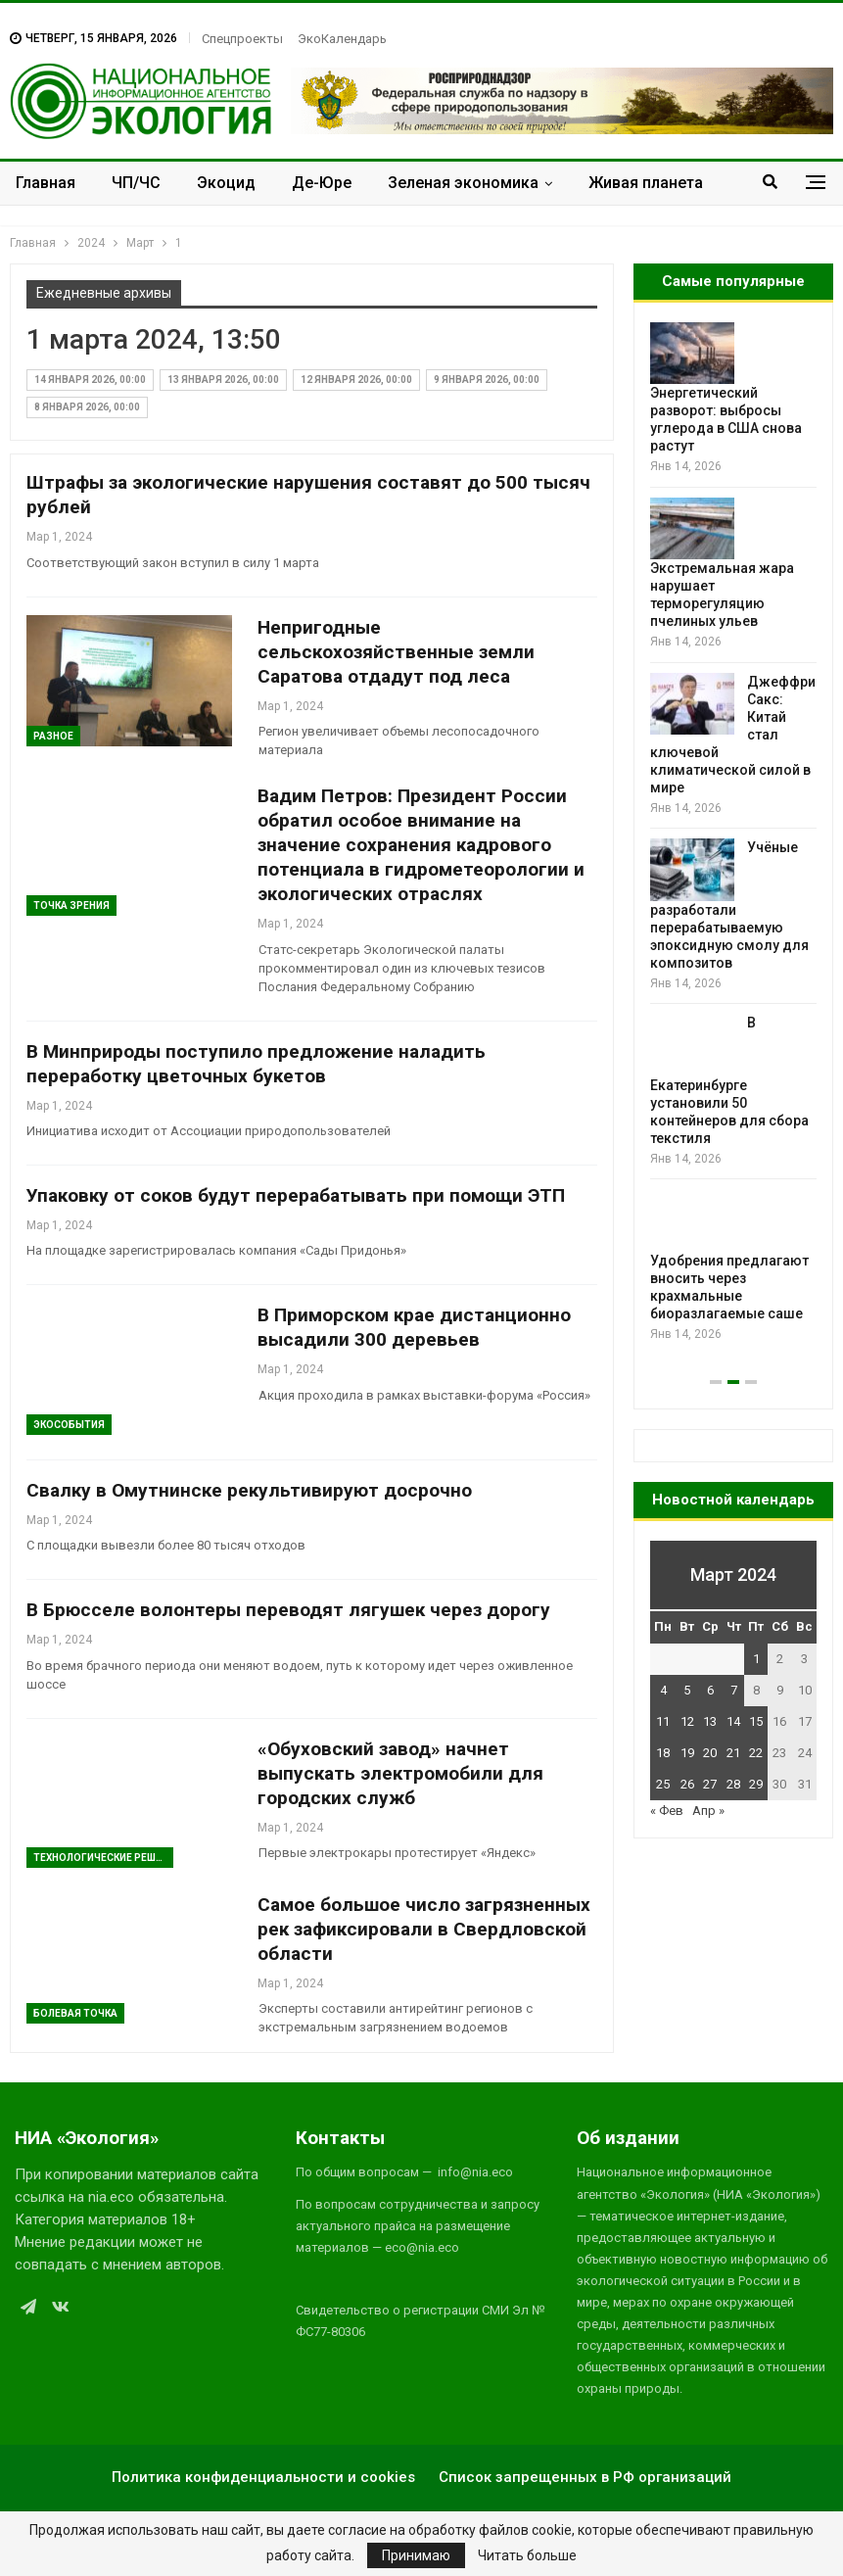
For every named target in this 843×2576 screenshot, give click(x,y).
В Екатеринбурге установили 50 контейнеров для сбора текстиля (729, 1080)
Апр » (708, 1810)
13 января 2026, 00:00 (223, 379)
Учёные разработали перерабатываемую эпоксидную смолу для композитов (729, 905)
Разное (53, 736)
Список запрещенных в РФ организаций (585, 2477)
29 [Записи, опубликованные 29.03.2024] (756, 1784)
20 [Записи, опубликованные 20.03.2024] (710, 1752)
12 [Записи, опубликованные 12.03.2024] (687, 1721)
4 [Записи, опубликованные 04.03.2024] (663, 1690)
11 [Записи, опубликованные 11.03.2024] (663, 1721)
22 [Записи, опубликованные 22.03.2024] (756, 1752)
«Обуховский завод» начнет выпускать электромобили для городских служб (400, 1773)
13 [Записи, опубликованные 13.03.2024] (710, 1721)
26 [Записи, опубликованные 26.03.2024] (687, 1784)
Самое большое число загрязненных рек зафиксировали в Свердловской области (424, 1929)
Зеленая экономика (463, 182)
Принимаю (416, 2555)
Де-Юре (321, 182)
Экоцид (226, 182)
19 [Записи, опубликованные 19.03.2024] (687, 1752)
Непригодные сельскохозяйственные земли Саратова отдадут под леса (396, 652)
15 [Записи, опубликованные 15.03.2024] (756, 1721)
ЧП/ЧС (136, 182)
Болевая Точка (75, 2013)
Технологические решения (103, 1857)
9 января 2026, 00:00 (486, 379)
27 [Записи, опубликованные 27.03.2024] (710, 1784)
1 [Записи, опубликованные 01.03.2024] (756, 1658)
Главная (45, 182)
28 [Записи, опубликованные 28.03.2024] (733, 1784)
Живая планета (645, 182)
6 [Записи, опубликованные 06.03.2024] (710, 1690)
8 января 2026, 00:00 (87, 407)
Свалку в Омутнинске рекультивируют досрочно (249, 1490)
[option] (733, 833)
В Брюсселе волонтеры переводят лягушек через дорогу (288, 1609)
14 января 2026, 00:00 (90, 379)
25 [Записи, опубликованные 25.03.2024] (663, 1784)
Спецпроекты (242, 38)
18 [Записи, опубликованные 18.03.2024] (663, 1752)
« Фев (666, 1810)
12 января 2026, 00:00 (356, 379)
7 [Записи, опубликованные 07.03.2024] (733, 1690)
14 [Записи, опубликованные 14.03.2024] (733, 1721)
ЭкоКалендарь (342, 38)
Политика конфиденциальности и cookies (263, 2477)
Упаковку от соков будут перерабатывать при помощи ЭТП (295, 1195)
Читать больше (527, 2555)
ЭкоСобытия (69, 1424)
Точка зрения (71, 905)
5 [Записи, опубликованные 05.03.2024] (686, 1690)
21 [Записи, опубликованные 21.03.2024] (733, 1752)
